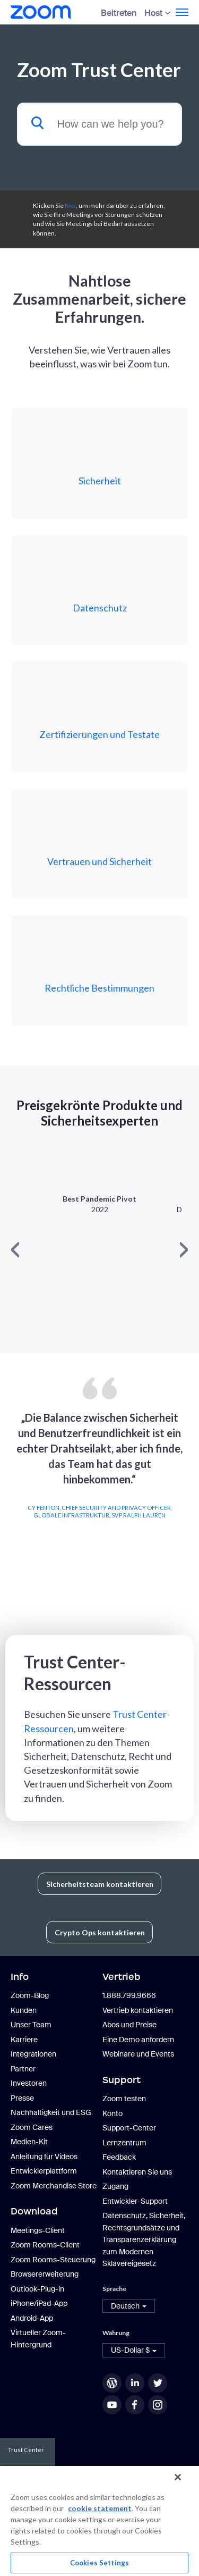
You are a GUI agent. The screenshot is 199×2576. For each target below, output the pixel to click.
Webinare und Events (138, 2054)
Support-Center (129, 2128)
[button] (128, 2306)
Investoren (29, 2083)
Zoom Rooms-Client (45, 2245)
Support (121, 2080)
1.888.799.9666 (129, 1995)
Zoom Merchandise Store (54, 2186)
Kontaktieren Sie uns (137, 2172)
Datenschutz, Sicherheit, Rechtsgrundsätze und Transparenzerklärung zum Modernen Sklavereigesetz (143, 2239)
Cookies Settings (99, 2562)
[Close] (178, 2477)
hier (70, 205)
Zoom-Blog (30, 1995)
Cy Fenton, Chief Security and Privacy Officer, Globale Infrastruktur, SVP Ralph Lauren (100, 1511)
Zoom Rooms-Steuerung (53, 2259)
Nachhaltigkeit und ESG (51, 2112)
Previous (12, 1495)
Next (187, 1495)
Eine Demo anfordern (138, 2039)
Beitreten (118, 13)
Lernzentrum (124, 2142)
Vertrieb (121, 1977)
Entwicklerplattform (44, 2171)
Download (34, 2211)
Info (20, 1977)
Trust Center (26, 2449)
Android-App (32, 2318)
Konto (112, 2113)
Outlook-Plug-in (37, 2289)
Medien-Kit (29, 2141)
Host (153, 13)
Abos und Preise (129, 2024)
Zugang (115, 2186)
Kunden (24, 2010)
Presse (22, 2098)
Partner (23, 2069)
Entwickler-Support (135, 2201)
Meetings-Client (38, 2230)
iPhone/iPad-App (39, 2303)
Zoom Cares (32, 2127)
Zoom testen (124, 2098)
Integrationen (33, 2054)
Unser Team (31, 2024)
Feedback (119, 2157)
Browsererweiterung (45, 2274)
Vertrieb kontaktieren (137, 2010)
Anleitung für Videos (44, 2156)
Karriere (24, 2039)
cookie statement (100, 2508)
